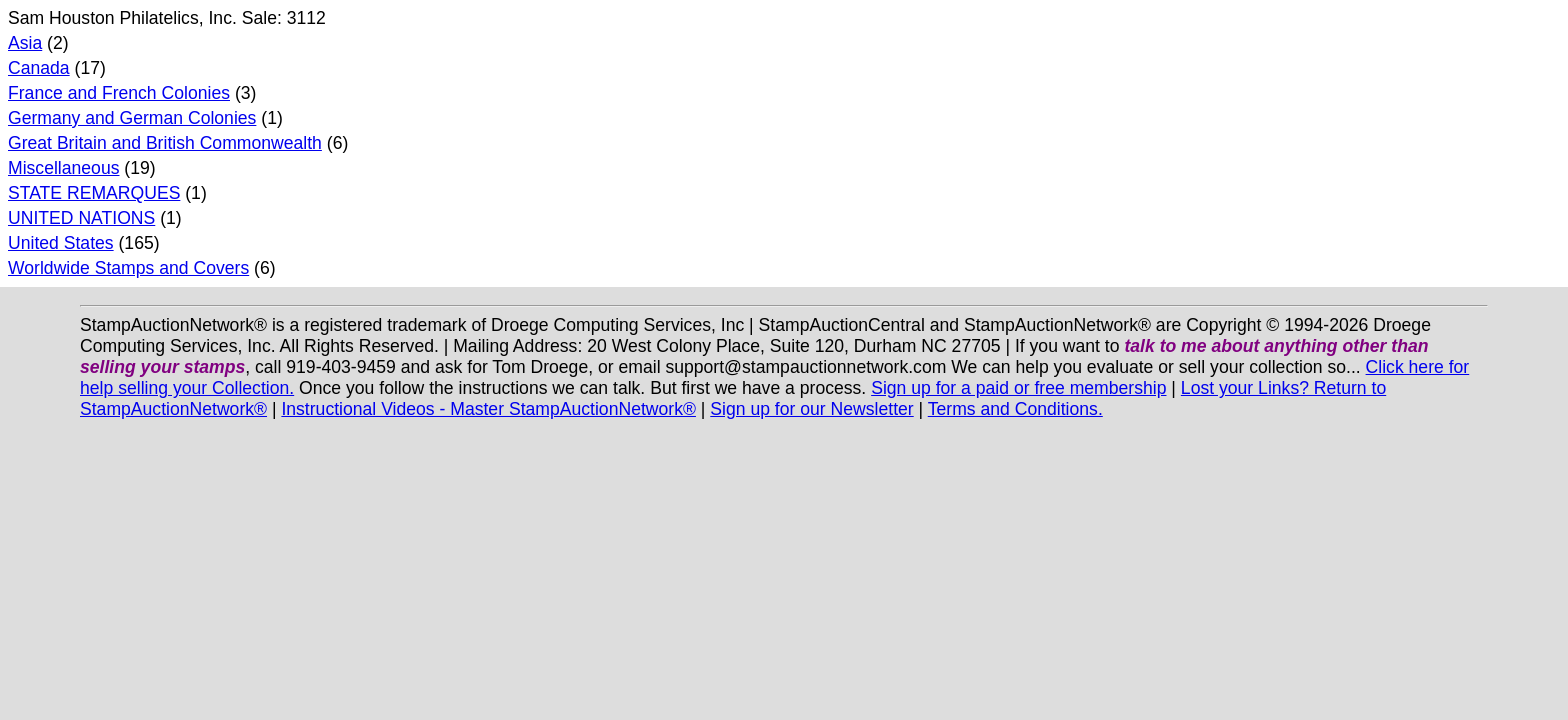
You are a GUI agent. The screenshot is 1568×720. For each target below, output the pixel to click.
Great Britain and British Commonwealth (165, 143)
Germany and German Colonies (132, 118)
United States (61, 243)
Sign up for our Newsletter (811, 409)
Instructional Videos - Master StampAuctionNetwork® (488, 409)
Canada (39, 68)
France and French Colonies (119, 93)
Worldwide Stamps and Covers (128, 268)
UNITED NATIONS (81, 218)
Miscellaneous (63, 168)
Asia (25, 43)
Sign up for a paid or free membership (1018, 388)
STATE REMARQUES (94, 193)
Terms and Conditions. (1015, 409)
